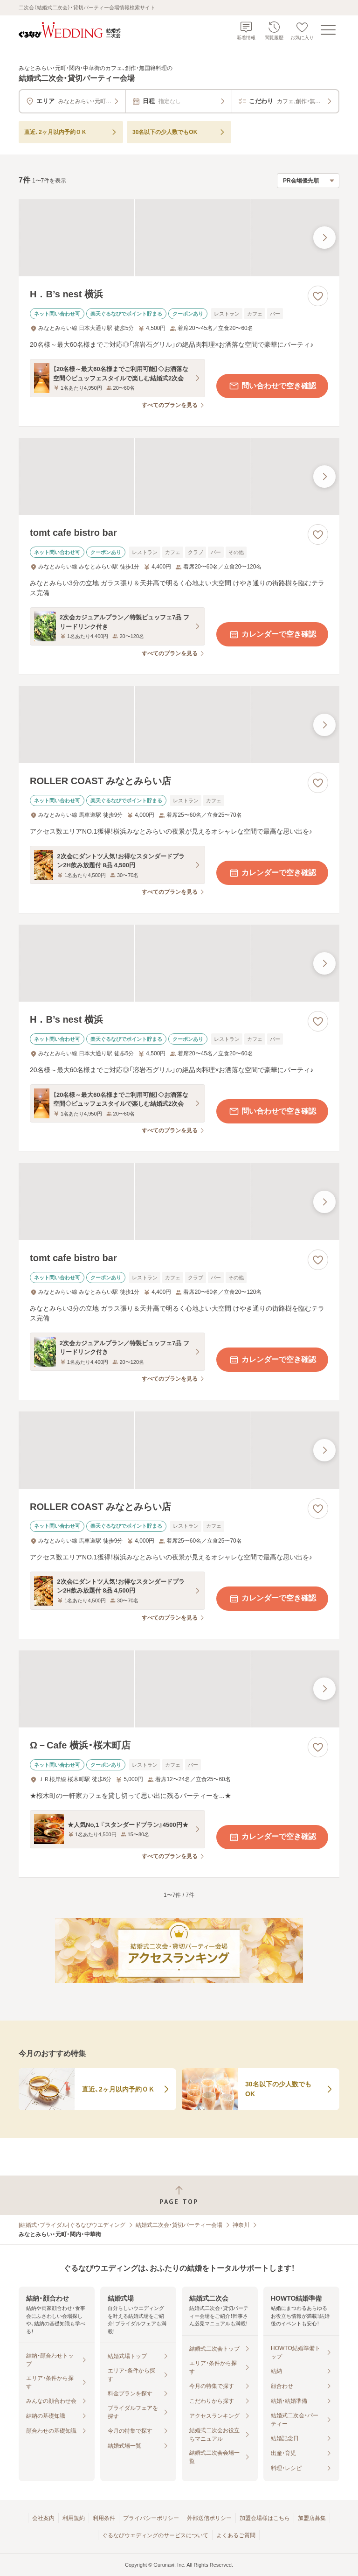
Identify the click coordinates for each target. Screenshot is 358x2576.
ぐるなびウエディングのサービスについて (155, 2535)
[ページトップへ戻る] (179, 2195)
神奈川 (241, 2225)
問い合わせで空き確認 (272, 386)
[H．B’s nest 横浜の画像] (179, 237)
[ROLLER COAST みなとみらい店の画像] (179, 724)
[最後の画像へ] (324, 237)
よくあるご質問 (235, 2535)
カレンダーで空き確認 (272, 634)
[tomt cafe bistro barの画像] (179, 476)
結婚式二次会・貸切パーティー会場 (179, 2225)
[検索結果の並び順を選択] (308, 180)
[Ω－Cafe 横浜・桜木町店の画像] (179, 1688)
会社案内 (43, 2518)
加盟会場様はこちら (265, 2518)
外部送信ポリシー (209, 2518)
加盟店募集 (312, 2518)
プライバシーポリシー (151, 2518)
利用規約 (73, 2518)
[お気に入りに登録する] (318, 296)
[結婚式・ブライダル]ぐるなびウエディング (72, 2225)
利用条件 (104, 2518)
